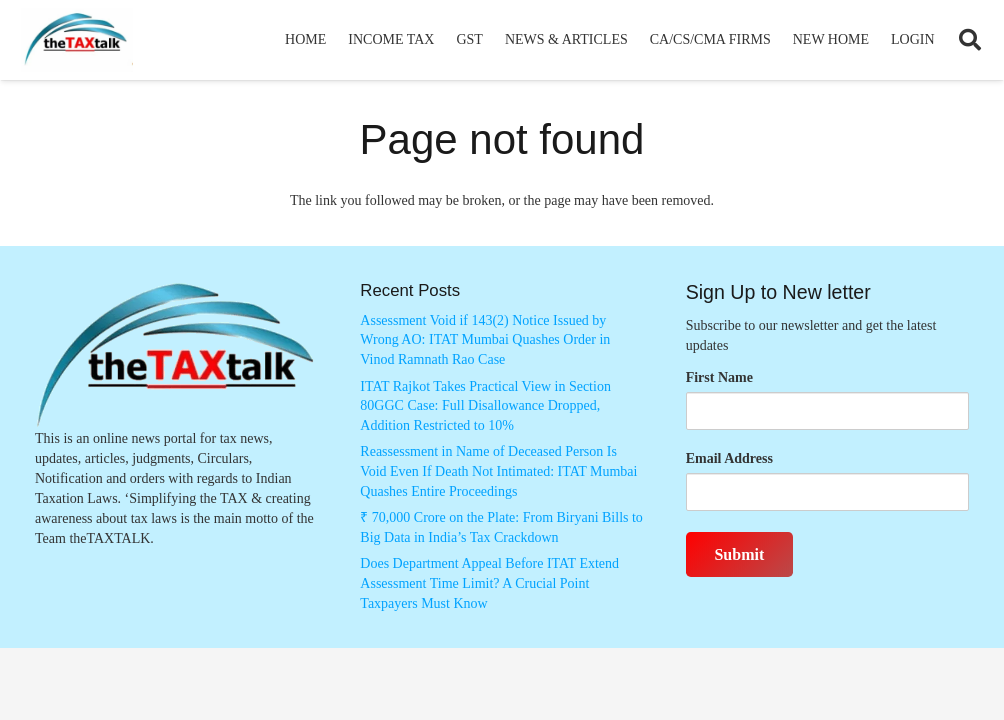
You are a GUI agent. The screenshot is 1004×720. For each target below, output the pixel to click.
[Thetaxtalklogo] (77, 40)
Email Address (729, 458)
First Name (719, 377)
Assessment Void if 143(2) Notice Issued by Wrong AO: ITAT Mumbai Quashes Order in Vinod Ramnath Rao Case (485, 340)
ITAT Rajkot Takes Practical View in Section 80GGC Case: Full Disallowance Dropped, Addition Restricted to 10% (485, 406)
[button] (970, 40)
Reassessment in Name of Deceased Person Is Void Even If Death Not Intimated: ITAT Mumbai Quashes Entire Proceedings (498, 471)
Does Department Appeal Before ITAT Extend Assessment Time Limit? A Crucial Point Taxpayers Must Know (489, 583)
